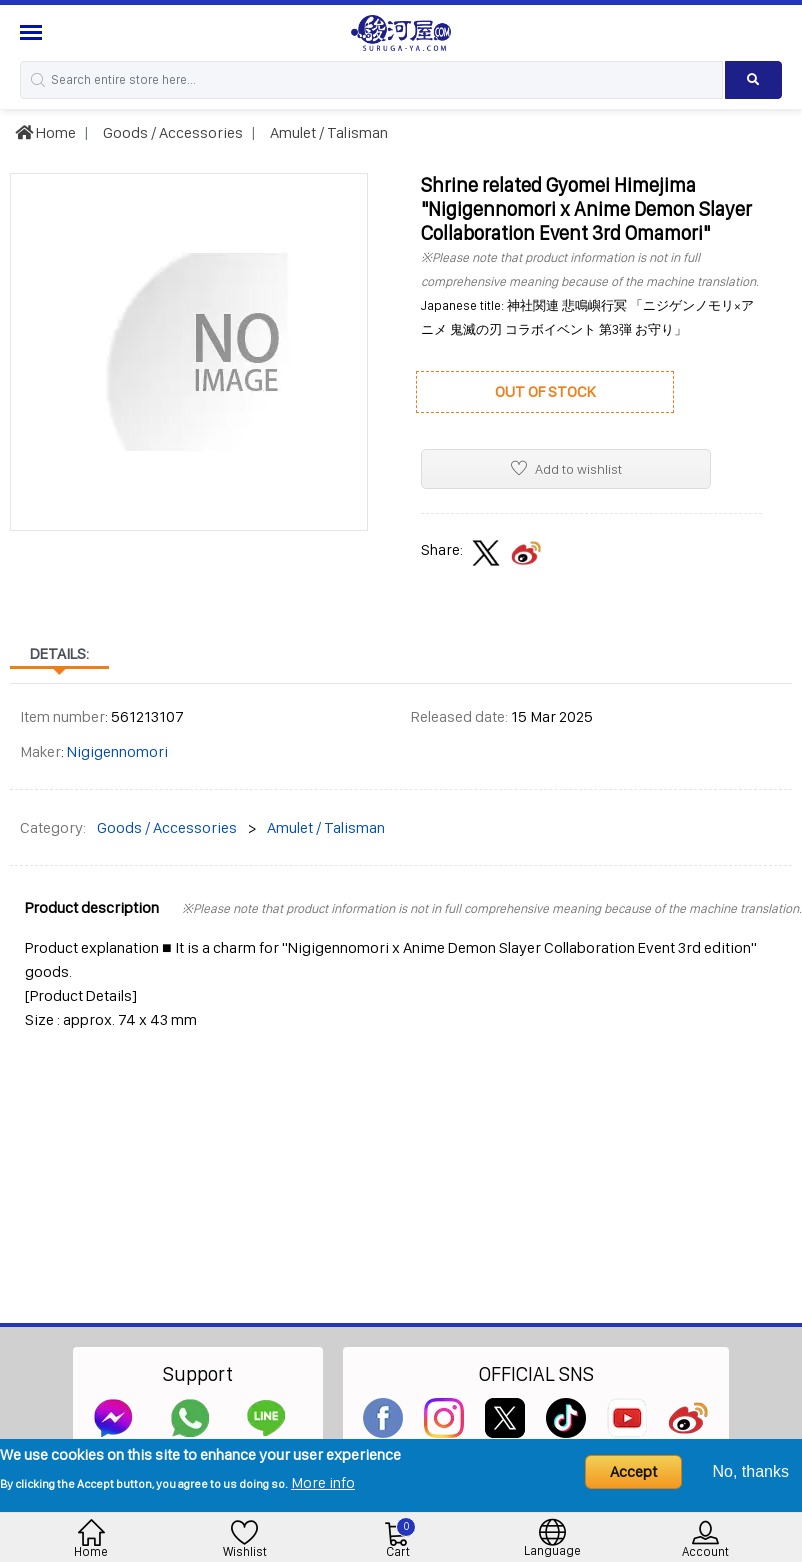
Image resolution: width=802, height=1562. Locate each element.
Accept (633, 1471)
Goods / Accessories (171, 132)
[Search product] (753, 80)
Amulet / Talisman (327, 132)
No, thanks (751, 1471)
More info (323, 1482)
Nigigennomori (117, 751)
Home (45, 132)
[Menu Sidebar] (33, 32)
